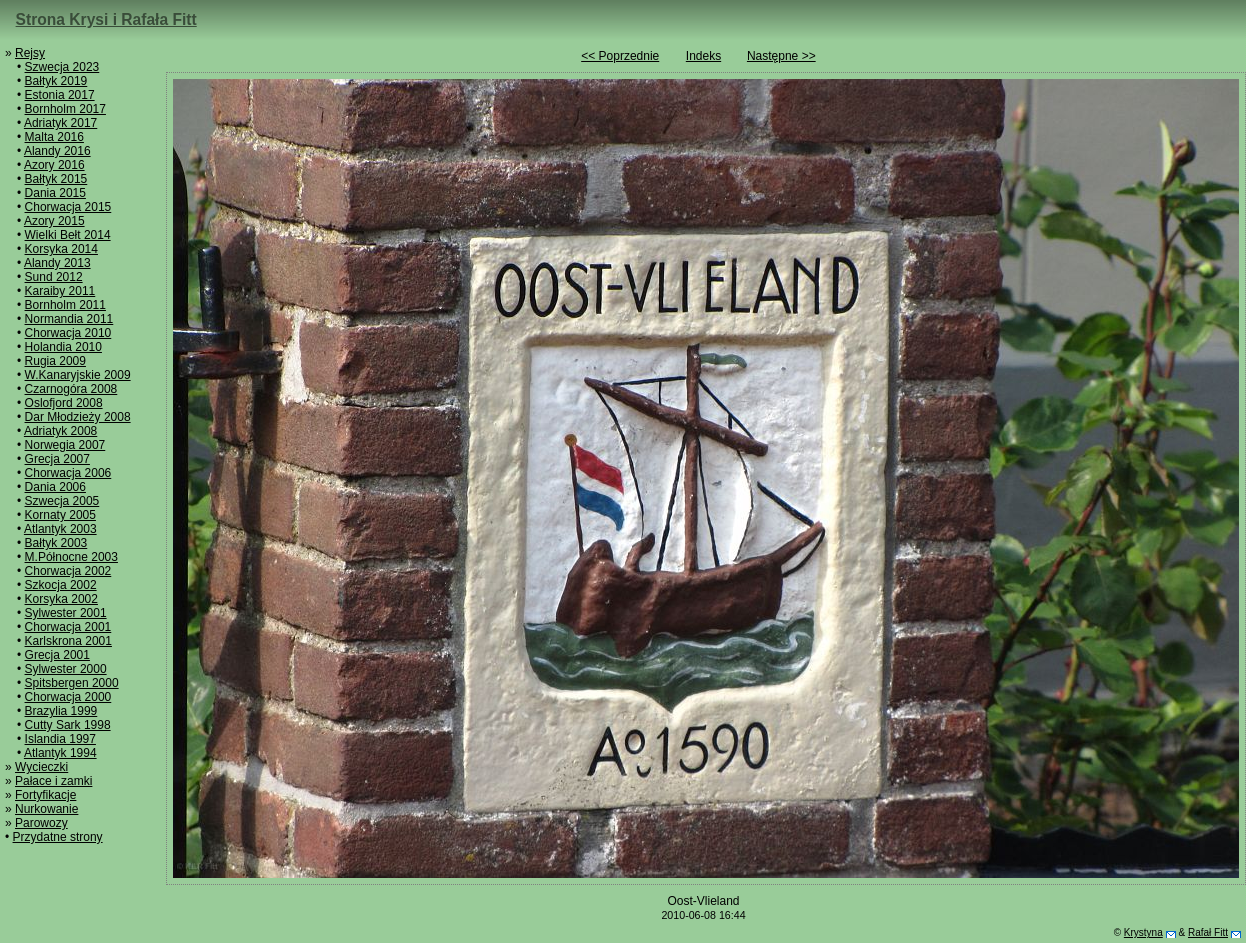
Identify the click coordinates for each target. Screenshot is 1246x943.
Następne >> (781, 56)
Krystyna (1143, 932)
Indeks (703, 56)
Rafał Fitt (1208, 932)
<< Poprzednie (620, 56)
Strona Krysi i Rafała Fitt (106, 19)
